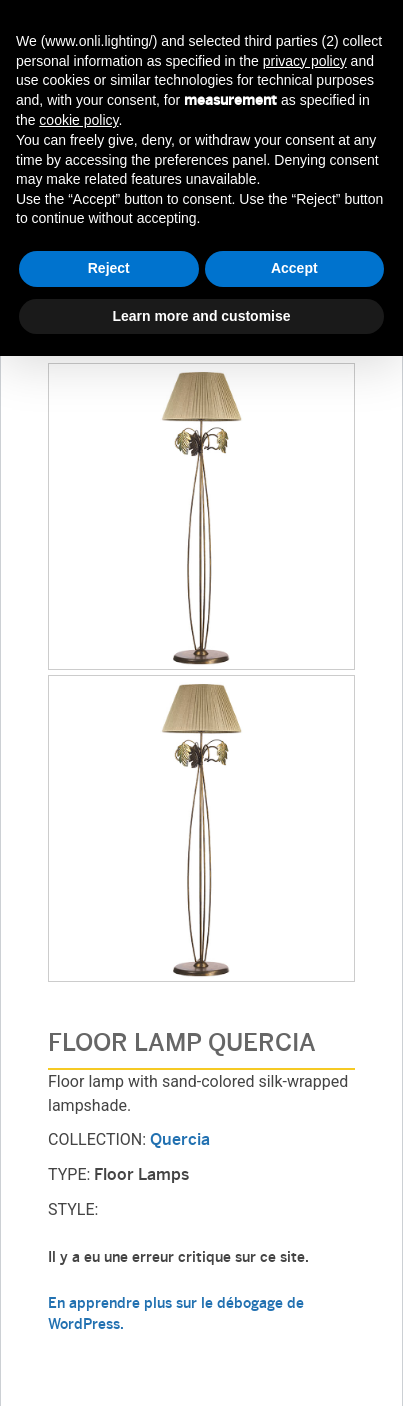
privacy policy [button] (305, 61)
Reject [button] (109, 268)
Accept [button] (294, 268)
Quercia (180, 1140)
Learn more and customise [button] (201, 316)
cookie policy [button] (78, 120)
